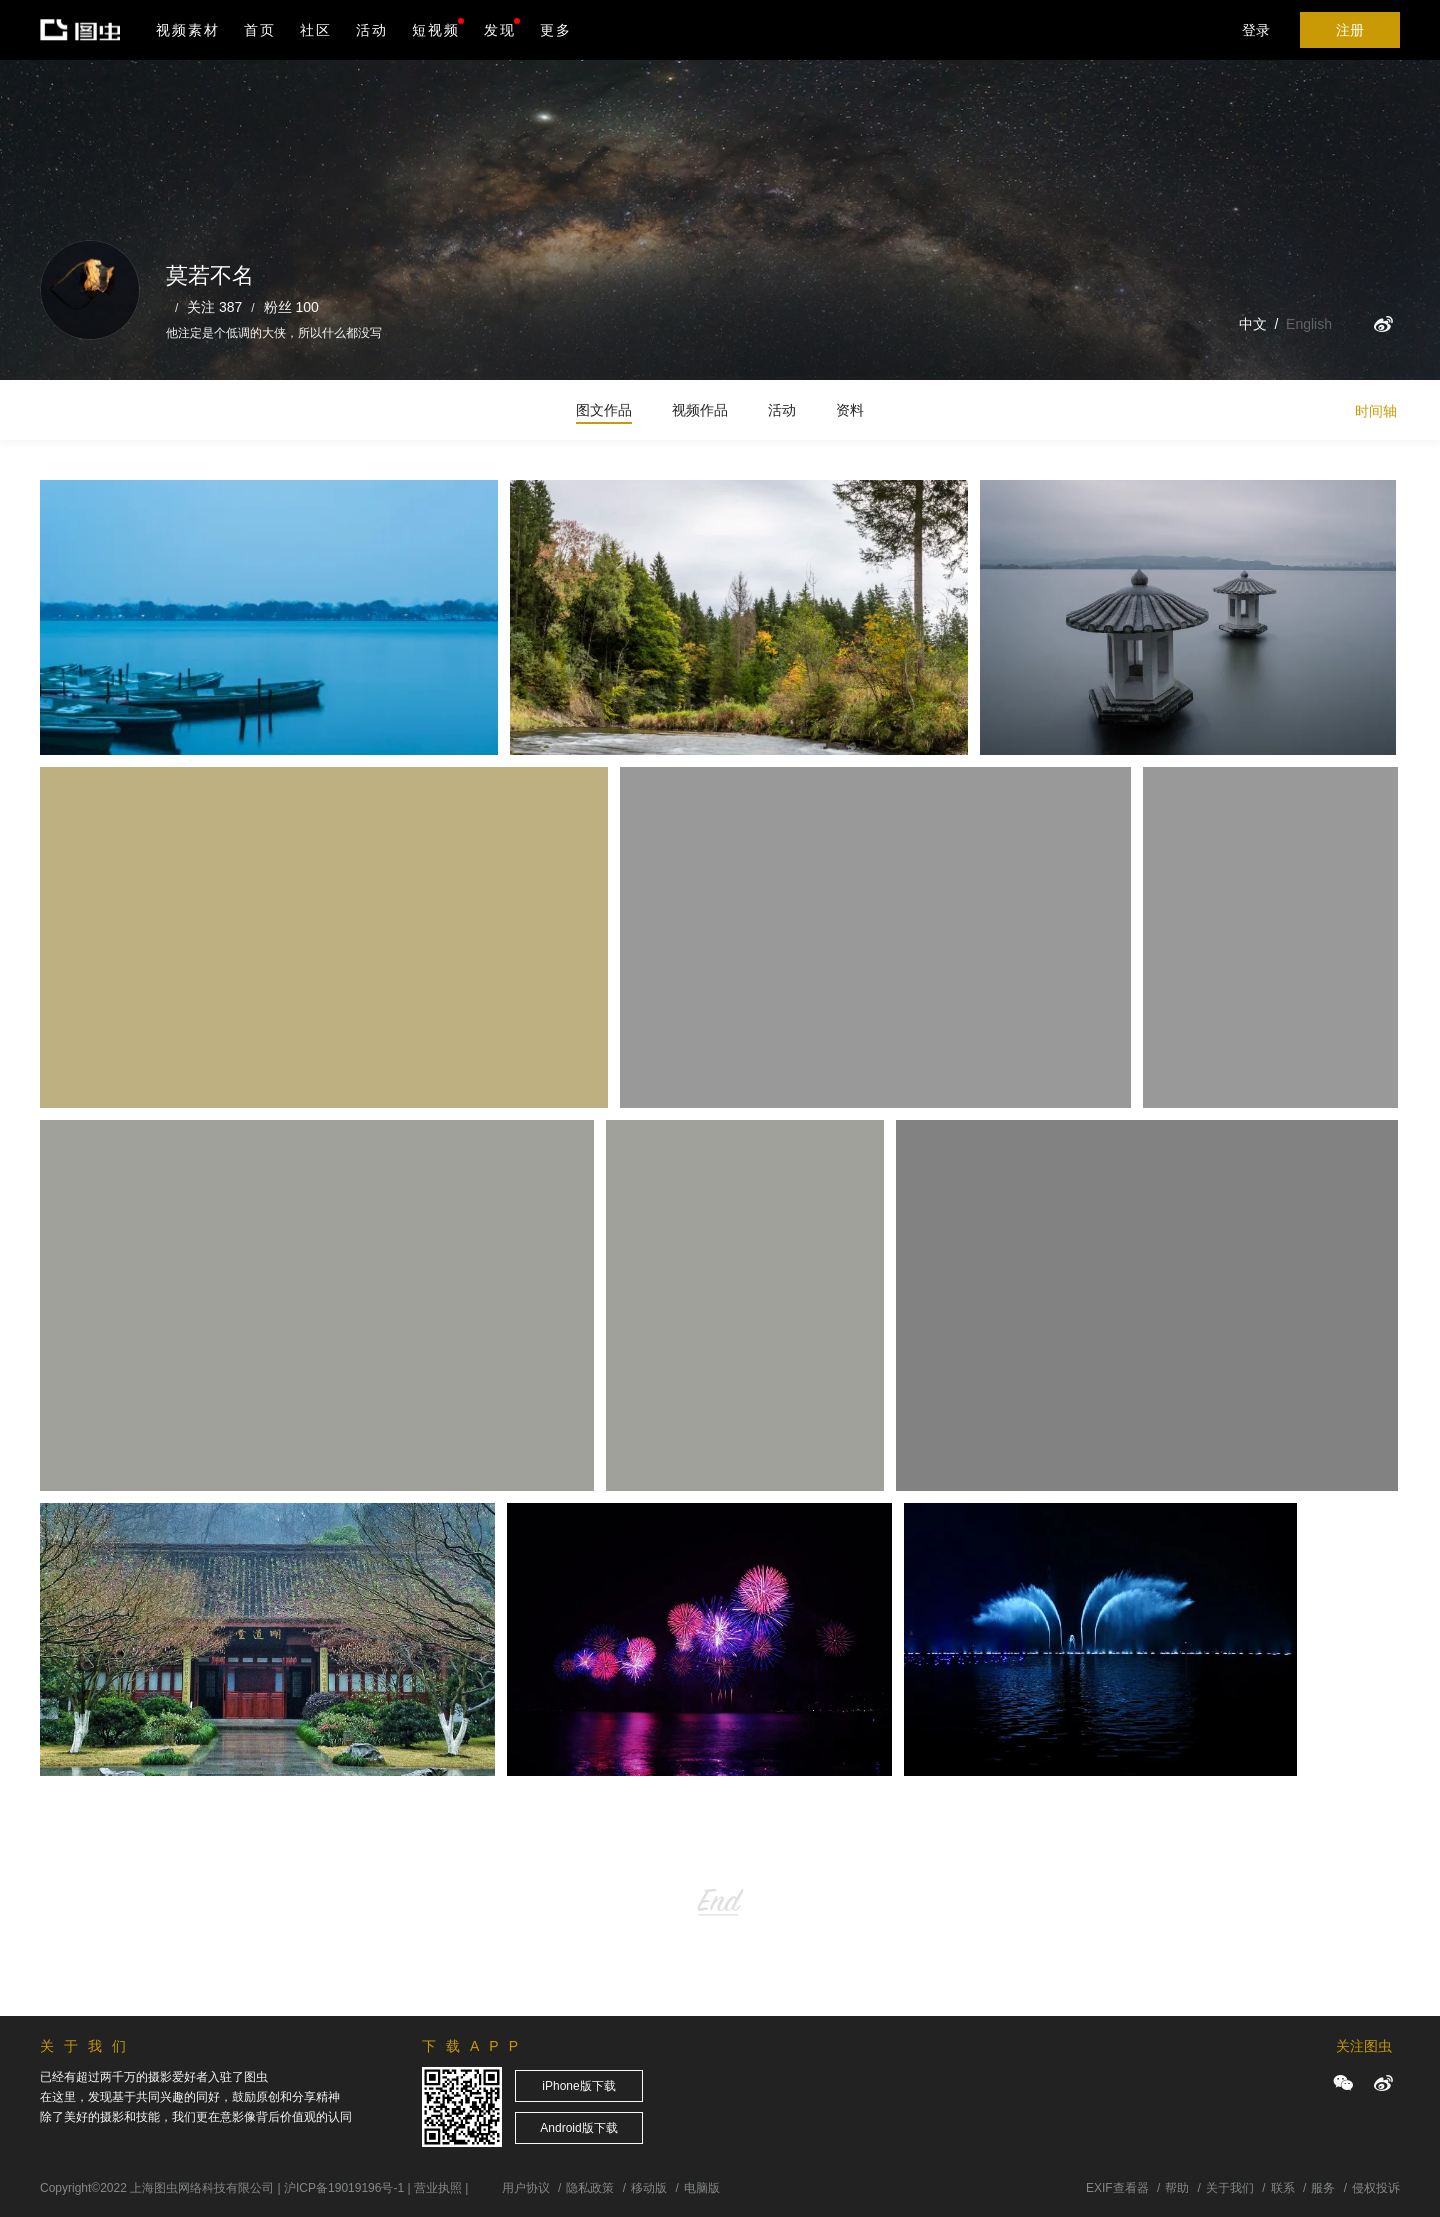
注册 (1350, 30)
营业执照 (438, 2188)
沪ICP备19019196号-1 (344, 2188)
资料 (850, 410)
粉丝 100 (291, 307)
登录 (1256, 30)
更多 (556, 30)
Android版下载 (578, 2128)
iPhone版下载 (578, 2086)
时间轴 (1376, 411)
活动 (372, 30)
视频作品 (700, 410)
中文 (1253, 324)
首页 (260, 30)
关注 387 (214, 307)
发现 (502, 28)
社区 (316, 30)
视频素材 (188, 30)
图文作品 (604, 410)
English (1309, 324)
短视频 (436, 30)
